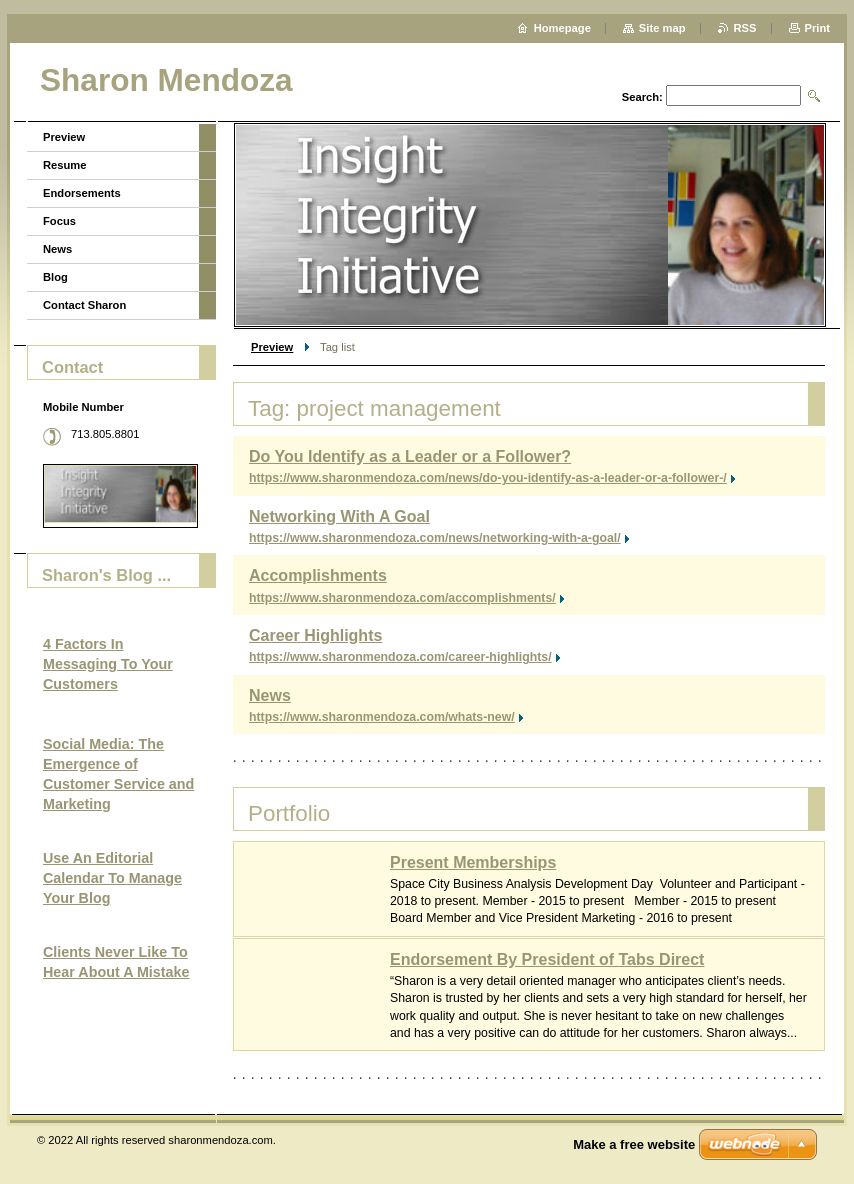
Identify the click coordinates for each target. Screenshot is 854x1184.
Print (817, 28)
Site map (662, 28)
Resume (65, 165)
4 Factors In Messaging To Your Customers (108, 664)
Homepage (562, 28)
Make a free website (634, 1144)
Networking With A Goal (339, 516)
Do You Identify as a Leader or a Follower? (410, 456)
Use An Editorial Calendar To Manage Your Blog (112, 878)
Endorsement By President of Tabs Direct (547, 959)
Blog (55, 277)
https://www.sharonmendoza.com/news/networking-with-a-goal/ (435, 538)
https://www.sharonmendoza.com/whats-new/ (382, 717)
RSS (745, 28)
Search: (642, 97)
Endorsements (82, 193)
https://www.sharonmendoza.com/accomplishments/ (402, 598)
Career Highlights (315, 635)
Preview (272, 347)
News (270, 695)
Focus (59, 221)
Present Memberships (473, 862)
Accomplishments (318, 575)
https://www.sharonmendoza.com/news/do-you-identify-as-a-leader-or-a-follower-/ (488, 478)
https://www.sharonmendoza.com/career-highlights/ (400, 657)
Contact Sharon (84, 305)
